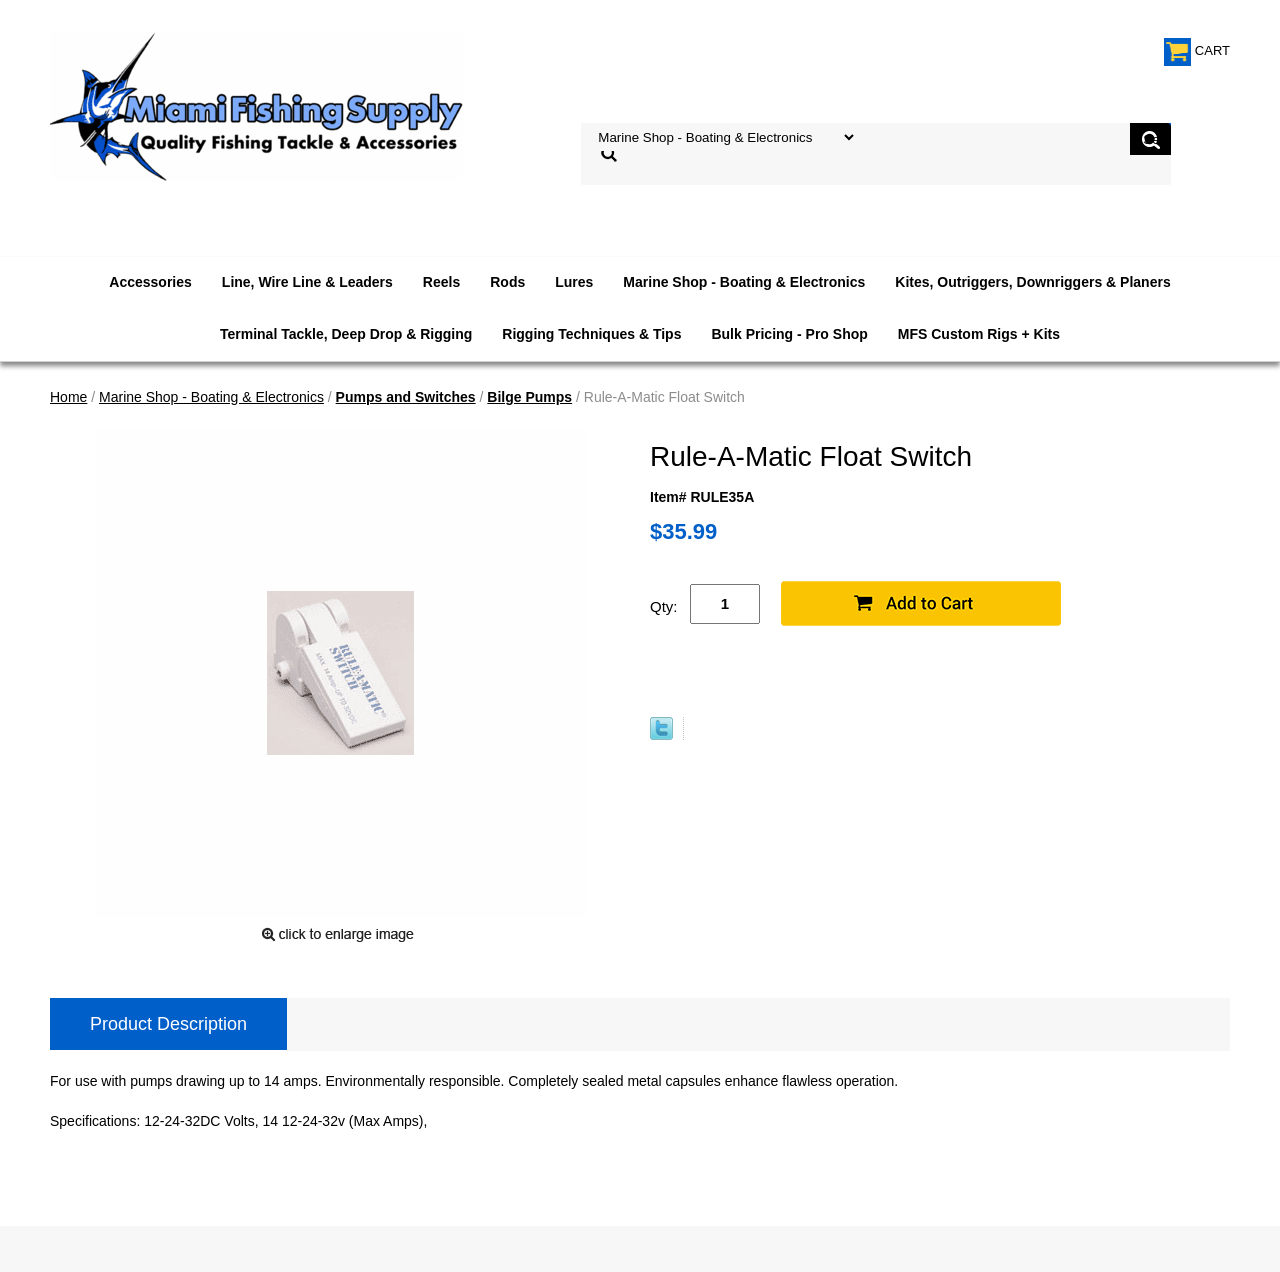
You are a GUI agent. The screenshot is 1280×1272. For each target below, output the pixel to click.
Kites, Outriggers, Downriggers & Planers (1032, 282)
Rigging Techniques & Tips (591, 334)
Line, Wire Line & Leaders (307, 282)
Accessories (150, 282)
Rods (507, 282)
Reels (441, 282)
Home (68, 397)
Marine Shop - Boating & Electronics (744, 282)
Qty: (664, 606)
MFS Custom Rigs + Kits (979, 334)
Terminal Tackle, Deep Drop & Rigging (346, 334)
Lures (574, 282)
